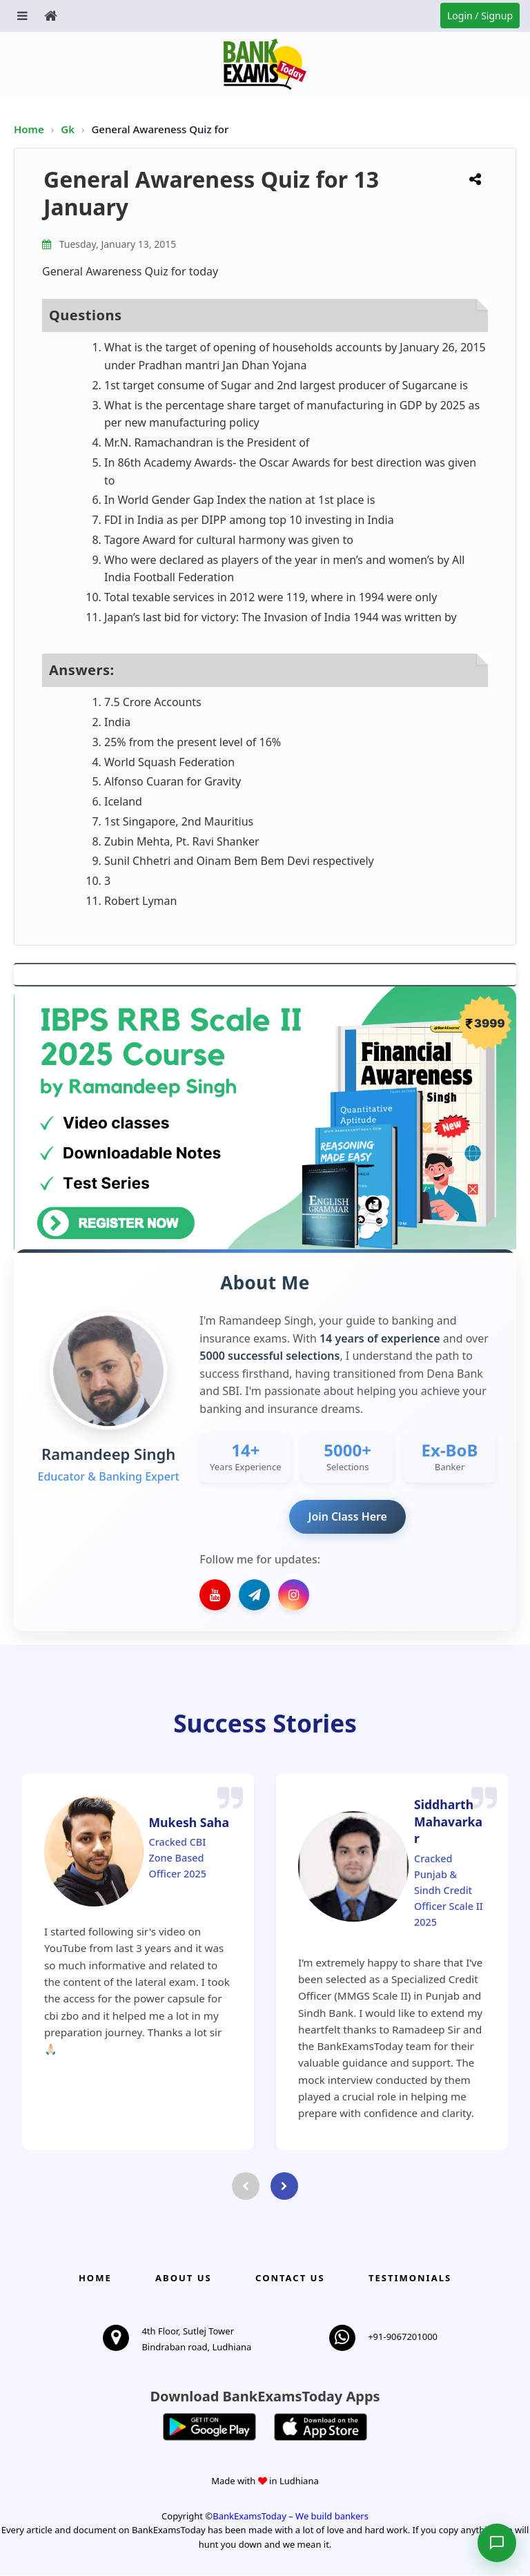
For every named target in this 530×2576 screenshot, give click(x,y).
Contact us (289, 2278)
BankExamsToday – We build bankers (291, 2516)
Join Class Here (347, 1516)
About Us (183, 2278)
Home (29, 129)
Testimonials (410, 2278)
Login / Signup (480, 15)
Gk (68, 129)
